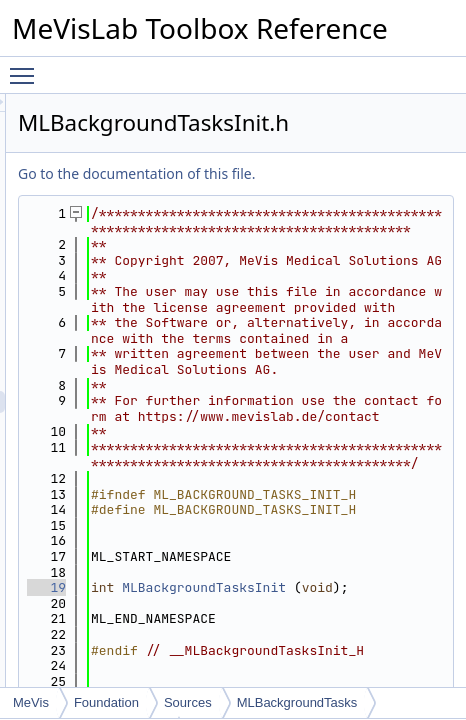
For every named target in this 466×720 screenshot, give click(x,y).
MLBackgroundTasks (297, 702)
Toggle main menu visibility (27, 67)
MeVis (31, 702)
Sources (188, 702)
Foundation (106, 702)
